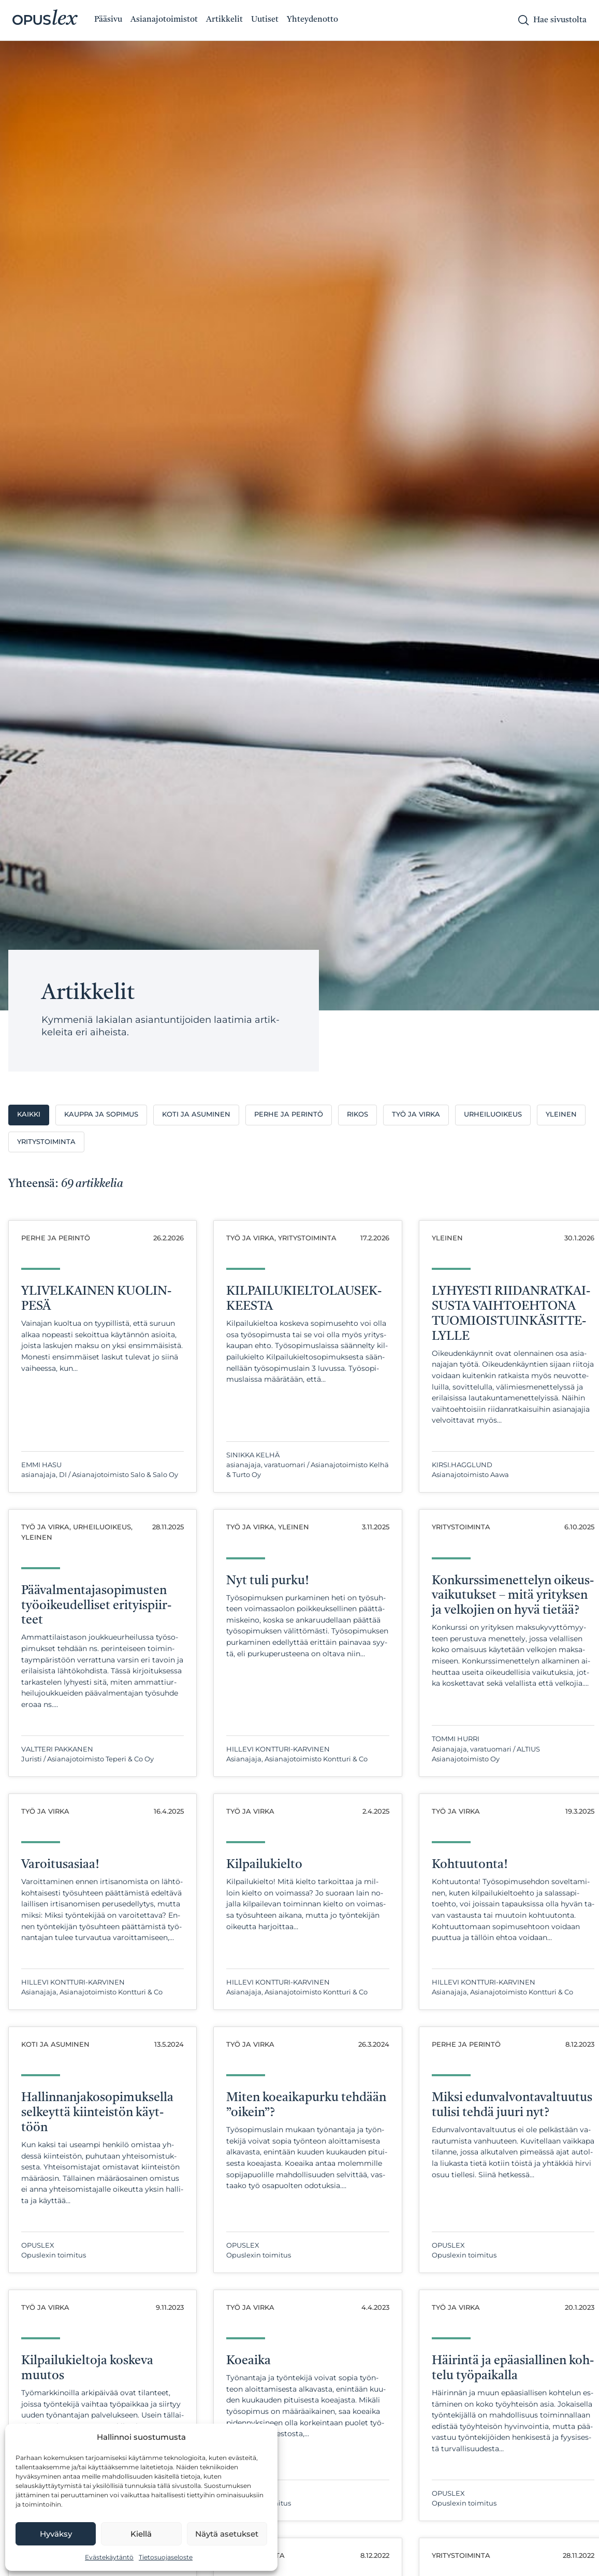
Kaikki (28, 1114)
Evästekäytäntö (109, 2557)
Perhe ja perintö (288, 1114)
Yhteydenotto (312, 20)
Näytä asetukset (226, 2534)
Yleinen (561, 1114)
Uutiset (265, 20)
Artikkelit (224, 20)
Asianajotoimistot (164, 20)
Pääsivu (108, 20)
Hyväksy (56, 2534)
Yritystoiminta (46, 1142)
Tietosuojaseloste (166, 2557)
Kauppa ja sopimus (101, 1114)
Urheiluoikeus (493, 1114)
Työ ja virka (416, 1114)
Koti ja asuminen (196, 1114)
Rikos (357, 1114)
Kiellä (141, 2534)
